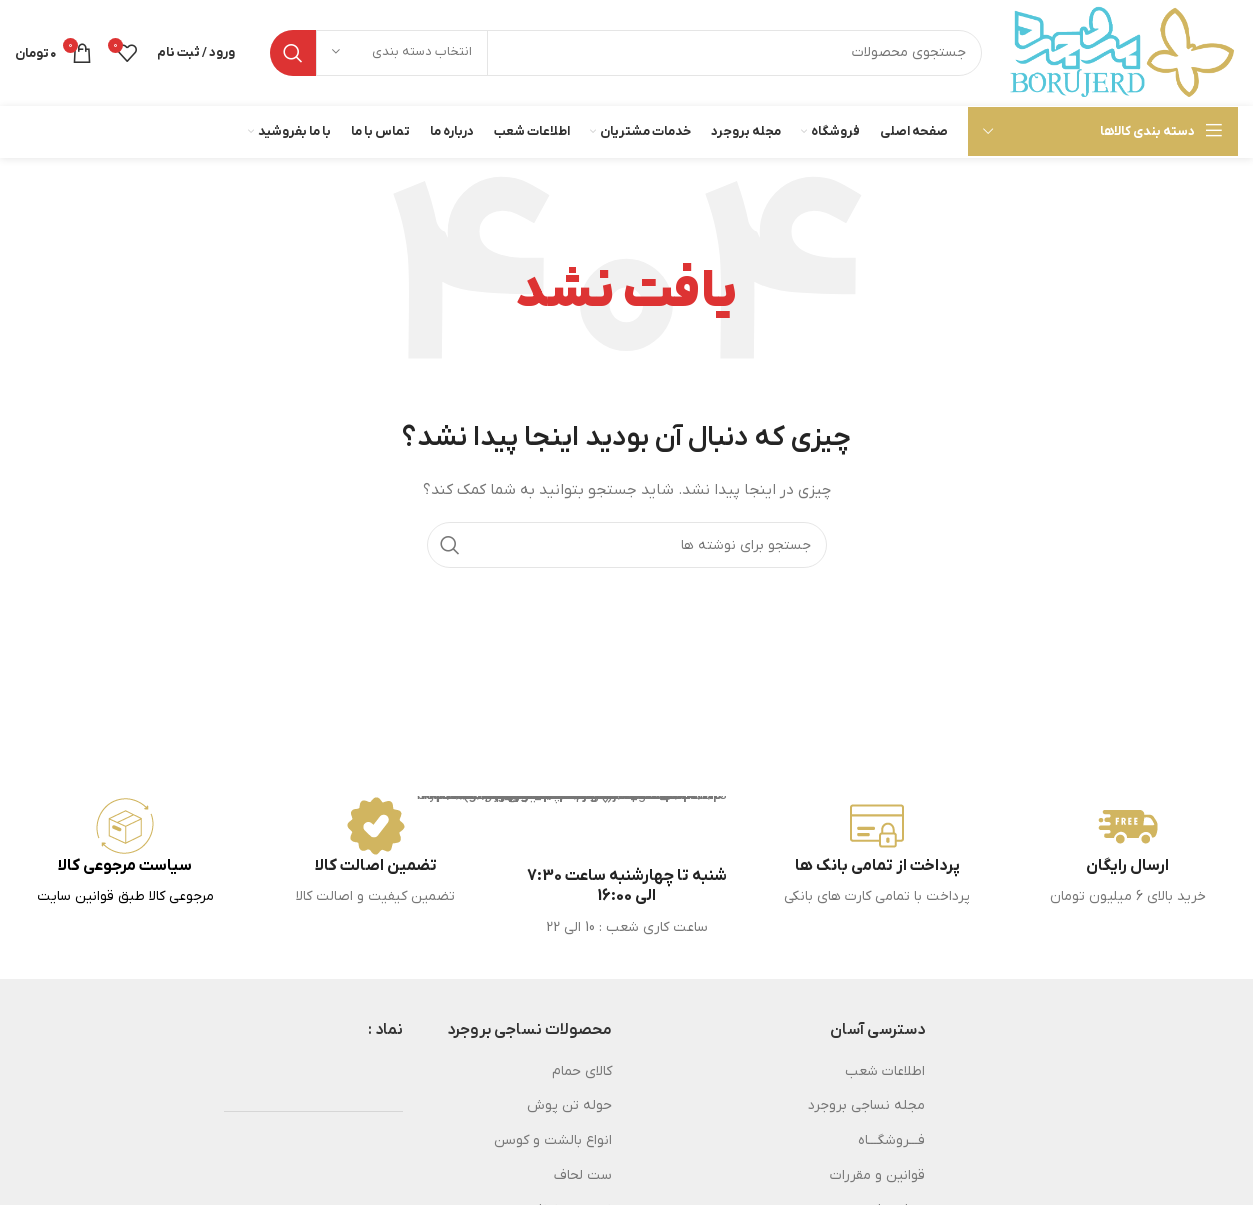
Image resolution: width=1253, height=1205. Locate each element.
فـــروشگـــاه (891, 1140)
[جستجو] (626, 53)
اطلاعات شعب (885, 1071)
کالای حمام (582, 1071)
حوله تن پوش (569, 1105)
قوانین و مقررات (877, 1175)
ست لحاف (583, 1175)
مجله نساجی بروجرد (866, 1105)
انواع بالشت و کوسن (553, 1140)
